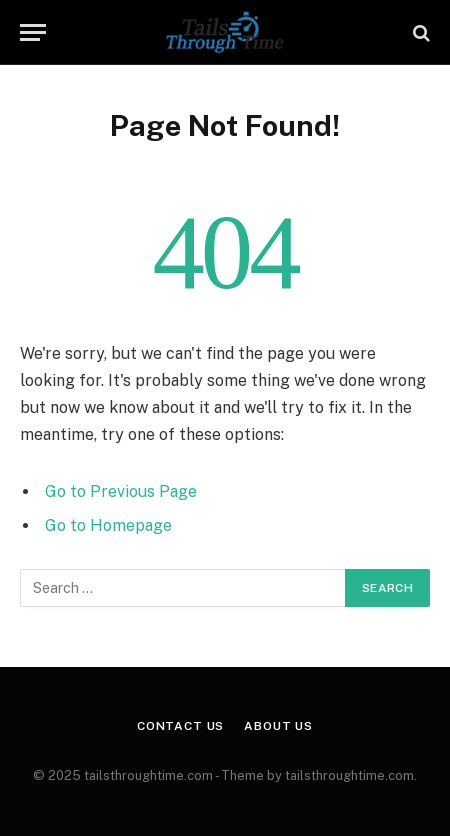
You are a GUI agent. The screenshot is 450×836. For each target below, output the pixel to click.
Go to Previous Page (121, 491)
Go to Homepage (108, 525)
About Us (278, 726)
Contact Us (180, 726)
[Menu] (33, 32)
